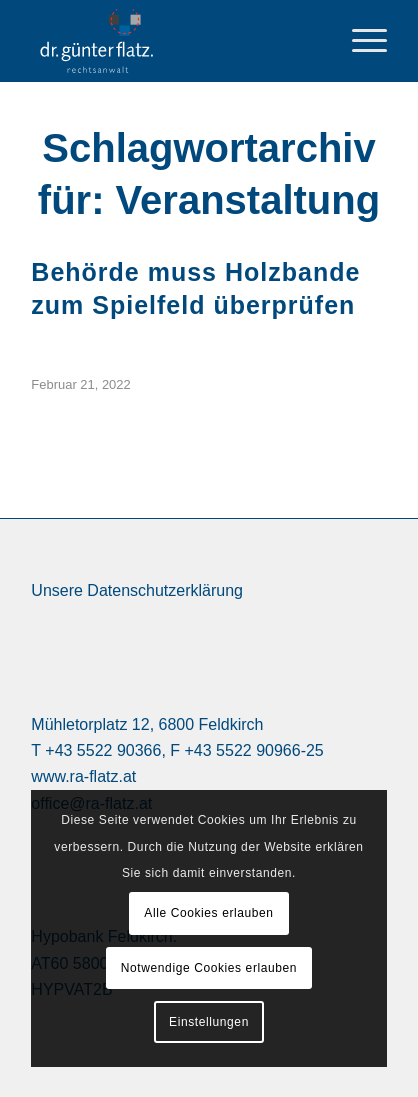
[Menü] (359, 41)
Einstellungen (209, 1022)
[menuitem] (359, 41)
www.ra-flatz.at (83, 776)
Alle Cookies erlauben (208, 913)
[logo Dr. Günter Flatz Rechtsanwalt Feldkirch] (181, 41)
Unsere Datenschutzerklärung (137, 590)
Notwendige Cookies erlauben (209, 968)
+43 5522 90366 (103, 750)
